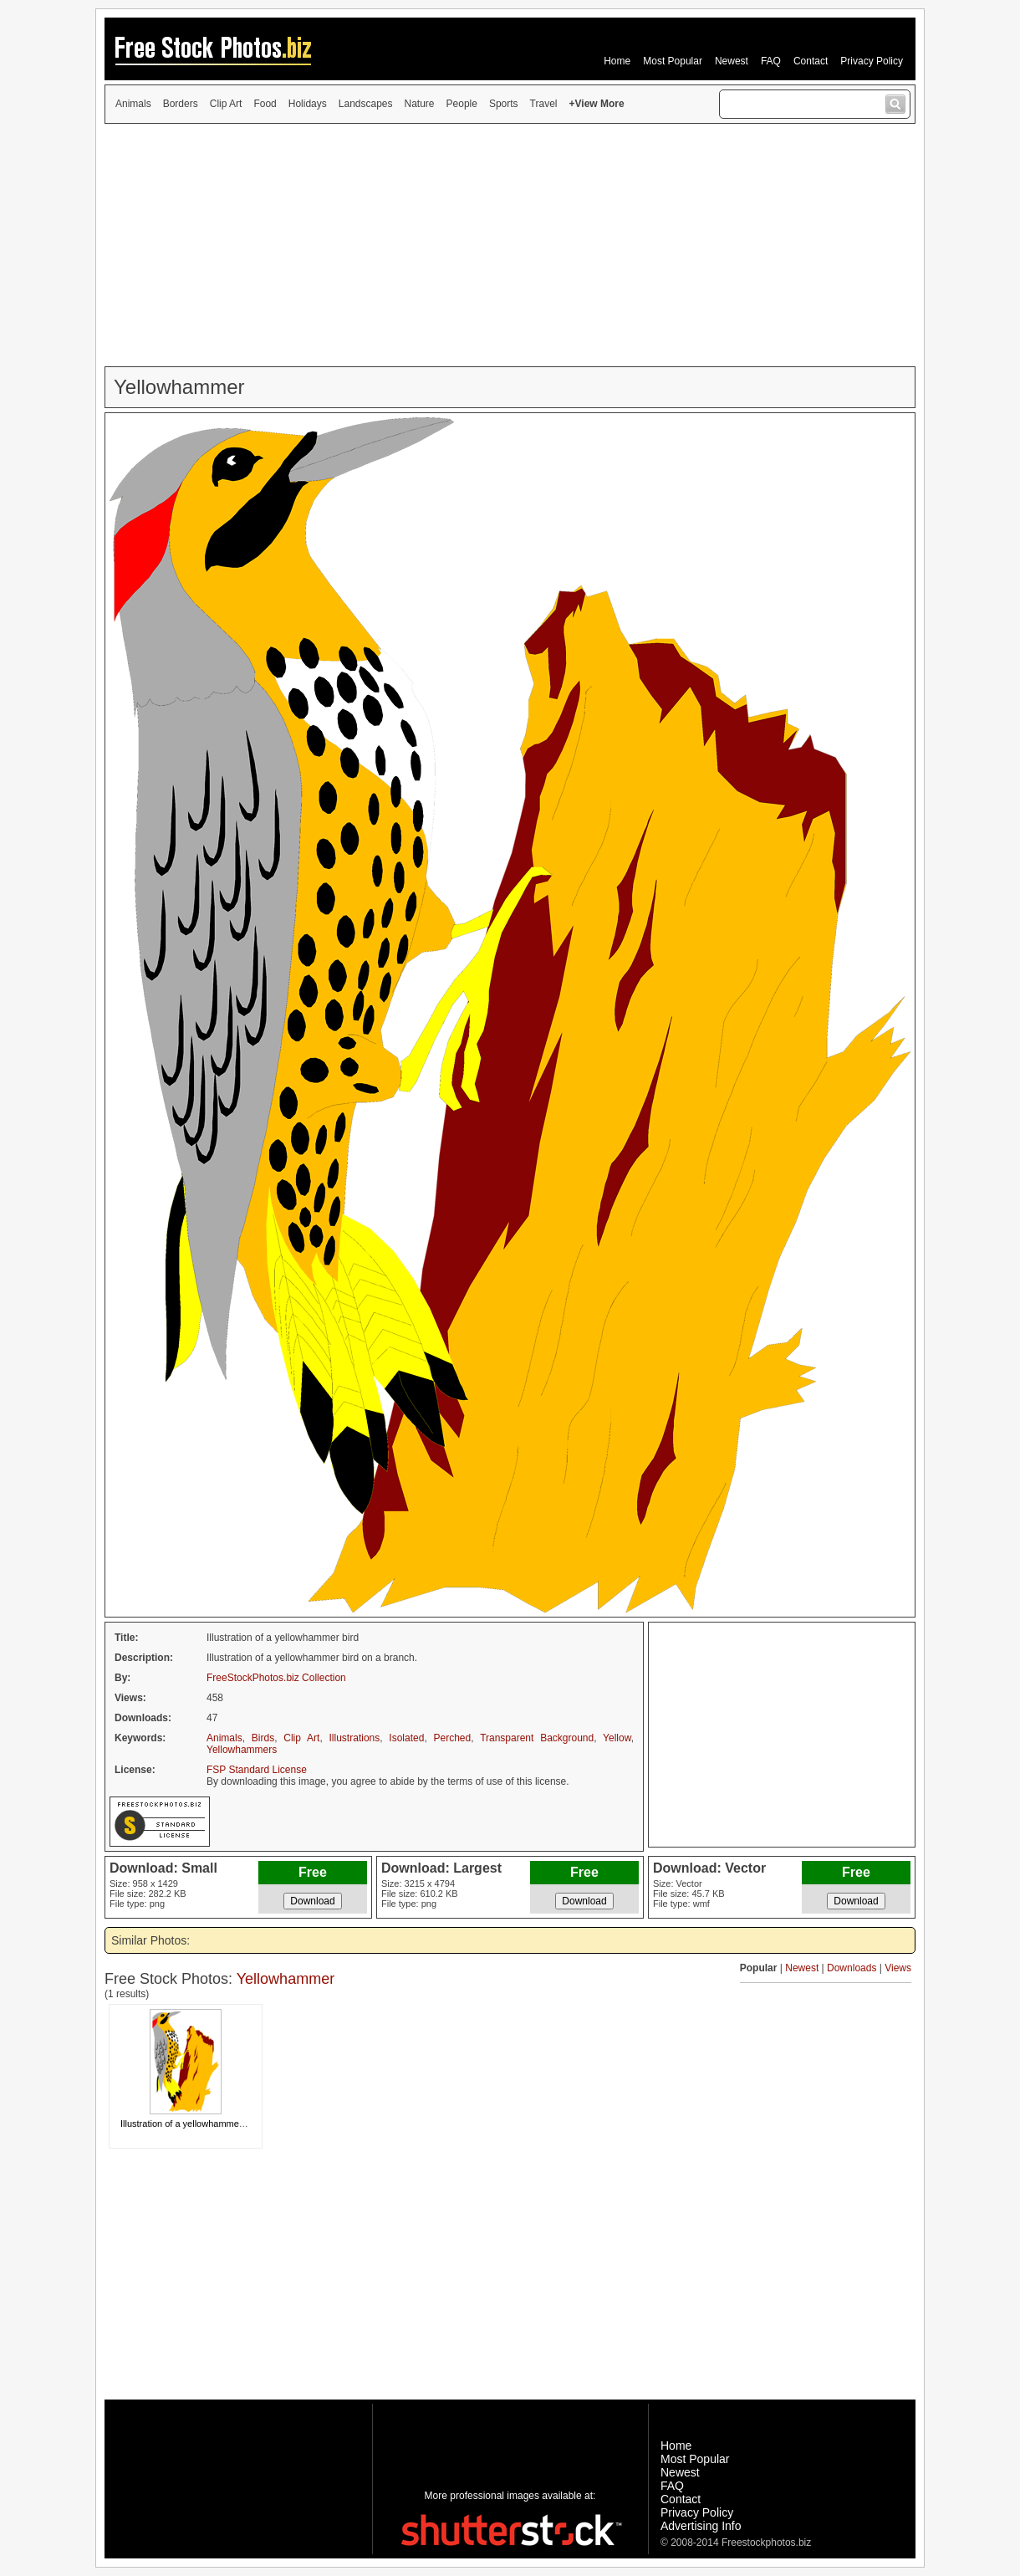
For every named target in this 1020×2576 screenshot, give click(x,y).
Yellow (617, 1738)
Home (617, 61)
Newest (731, 61)
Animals (133, 104)
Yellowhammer (285, 1978)
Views (898, 1968)
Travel (544, 104)
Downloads (851, 1968)
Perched (453, 1738)
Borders (180, 104)
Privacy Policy (871, 61)
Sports (503, 104)
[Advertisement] (510, 245)
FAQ (771, 61)
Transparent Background (537, 1738)
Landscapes (366, 104)
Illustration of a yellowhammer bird (190, 2124)
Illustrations (354, 1738)
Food (264, 104)
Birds (263, 1738)
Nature (420, 104)
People (461, 104)
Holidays (307, 104)
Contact (810, 61)
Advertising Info (701, 2526)
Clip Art (226, 104)
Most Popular (672, 61)
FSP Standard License (257, 1770)
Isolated (406, 1738)
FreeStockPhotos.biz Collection (276, 1678)
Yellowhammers (242, 1750)
